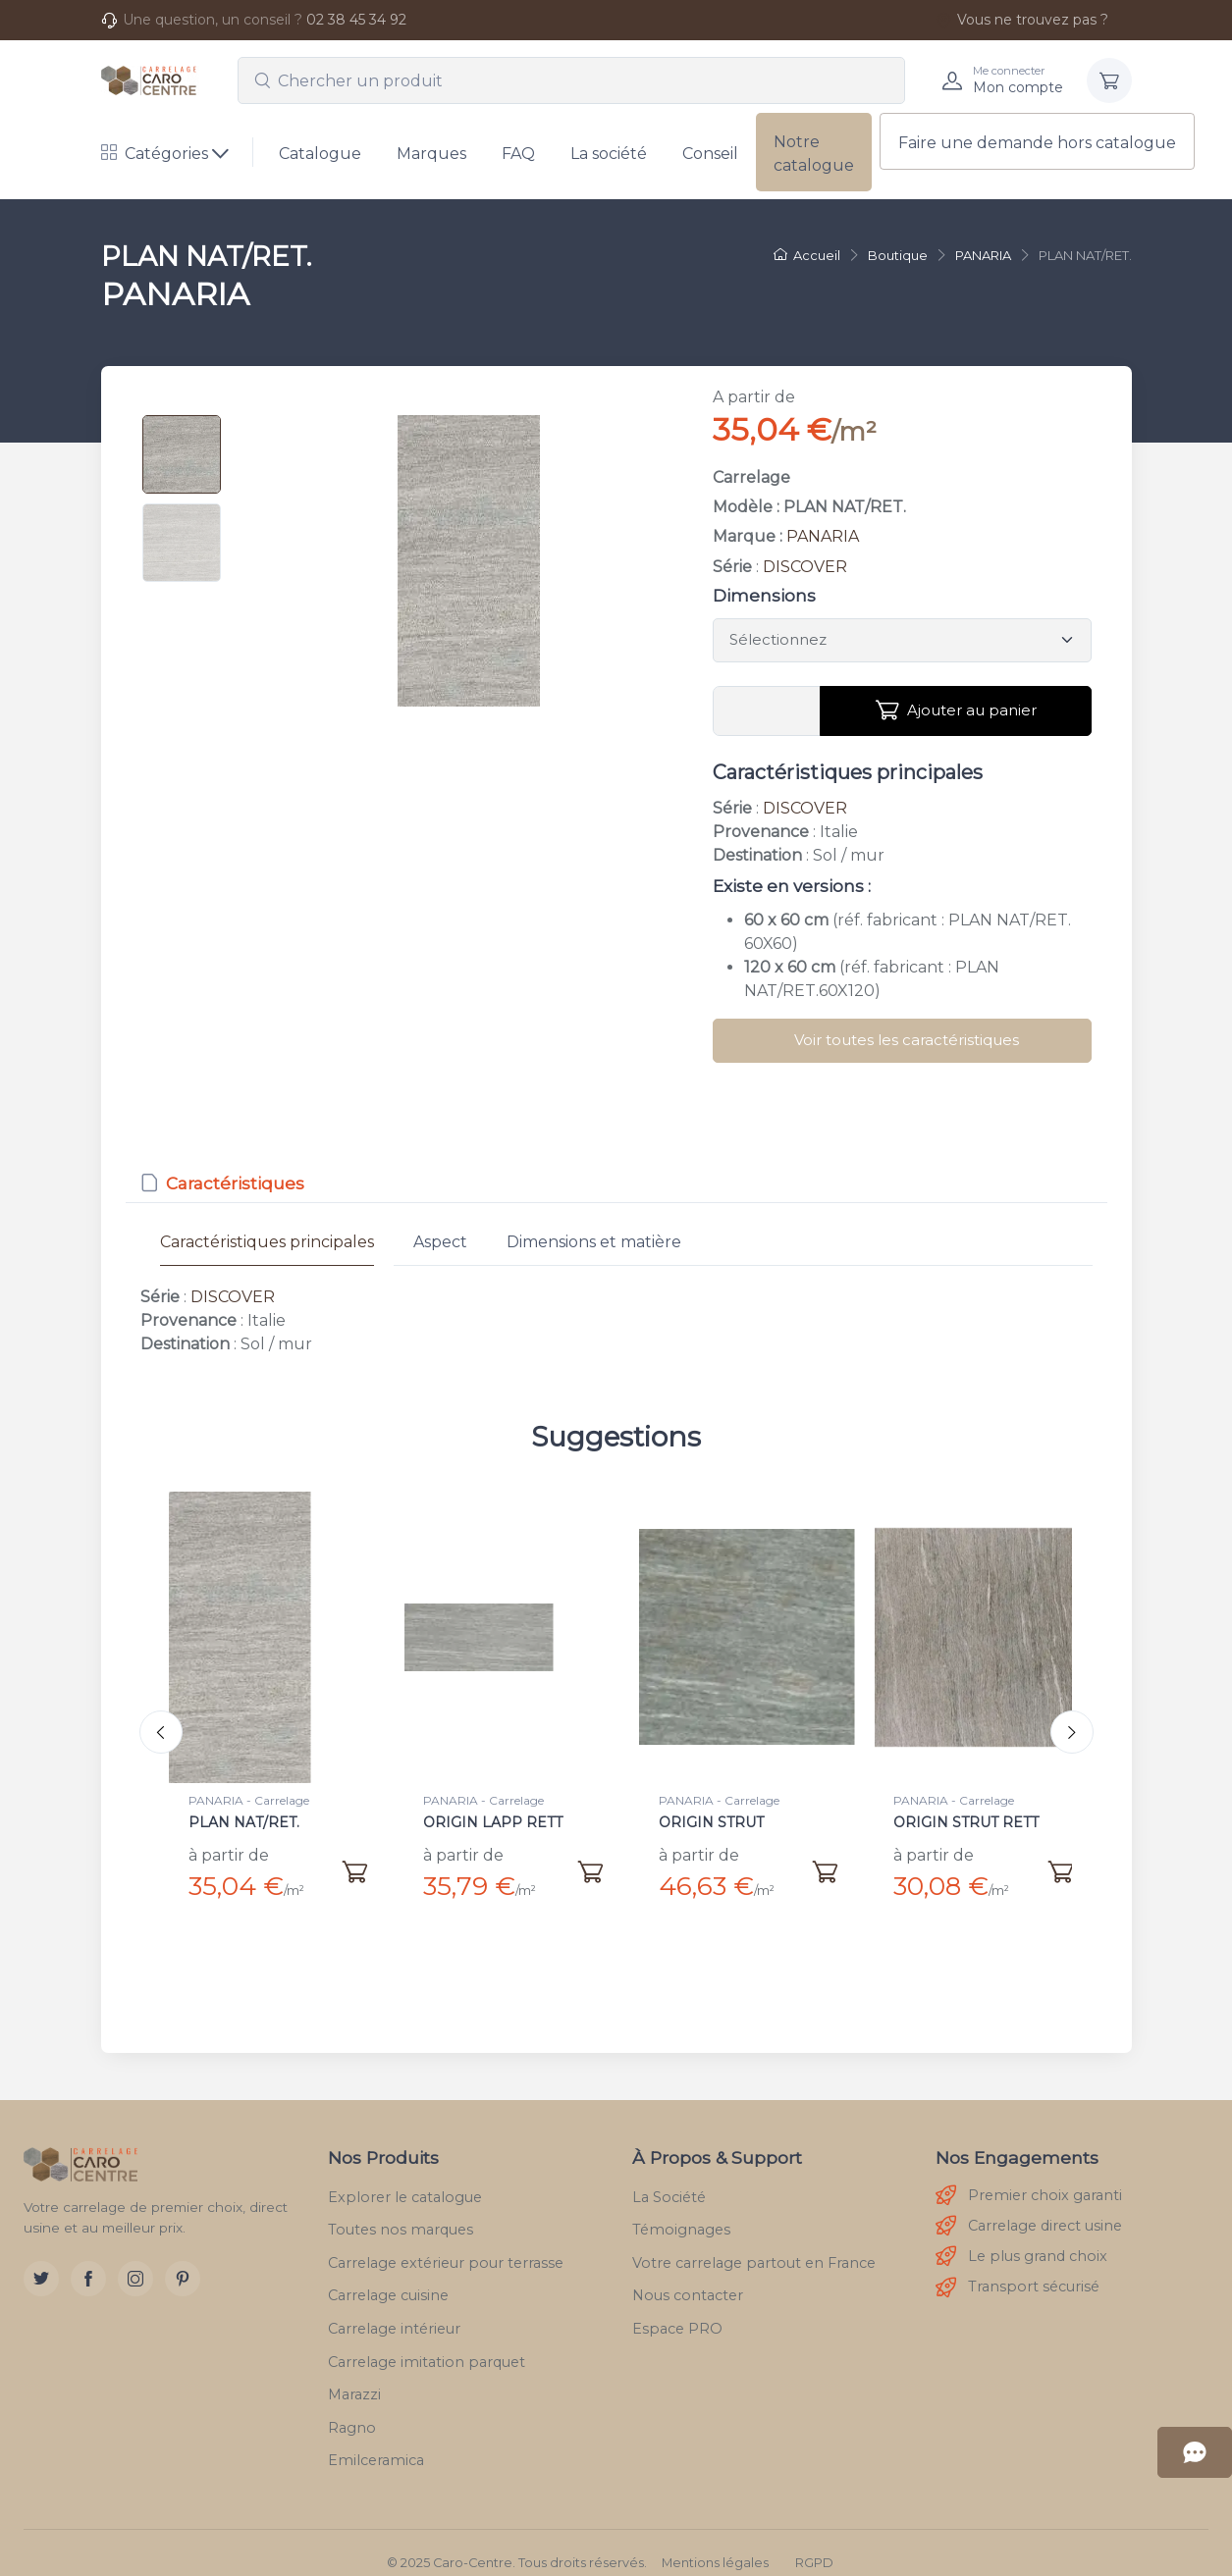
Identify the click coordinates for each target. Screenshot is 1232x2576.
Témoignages (681, 2210)
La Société (669, 2177)
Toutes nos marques (400, 2210)
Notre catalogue (814, 153)
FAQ (518, 153)
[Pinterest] (182, 2259)
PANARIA (822, 536)
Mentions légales (715, 2543)
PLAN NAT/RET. (243, 1822)
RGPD (814, 2543)
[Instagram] (135, 2259)
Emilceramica (376, 2440)
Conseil (710, 153)
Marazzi (354, 2375)
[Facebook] (88, 2259)
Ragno (352, 2408)
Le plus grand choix (1021, 2237)
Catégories (154, 153)
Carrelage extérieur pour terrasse (445, 2243)
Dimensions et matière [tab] (594, 1242)
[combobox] (571, 80)
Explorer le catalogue (405, 2177)
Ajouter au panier (956, 710)
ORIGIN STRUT (711, 1822)
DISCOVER (805, 566)
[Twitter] (41, 2259)
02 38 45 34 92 (356, 19)
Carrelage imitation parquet (426, 2342)
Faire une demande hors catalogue (1037, 142)
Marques (431, 153)
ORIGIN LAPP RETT (492, 1822)
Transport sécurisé (1017, 2268)
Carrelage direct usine (1029, 2206)
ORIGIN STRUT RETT (966, 1822)
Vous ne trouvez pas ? (1022, 19)
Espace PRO (677, 2309)
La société (608, 153)
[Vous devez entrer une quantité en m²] (767, 711)
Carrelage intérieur (394, 2309)
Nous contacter (687, 2276)
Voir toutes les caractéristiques (906, 1039)
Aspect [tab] (440, 1242)
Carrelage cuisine (388, 2276)
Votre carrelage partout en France (754, 2243)
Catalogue (320, 153)
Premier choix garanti (1029, 2176)
